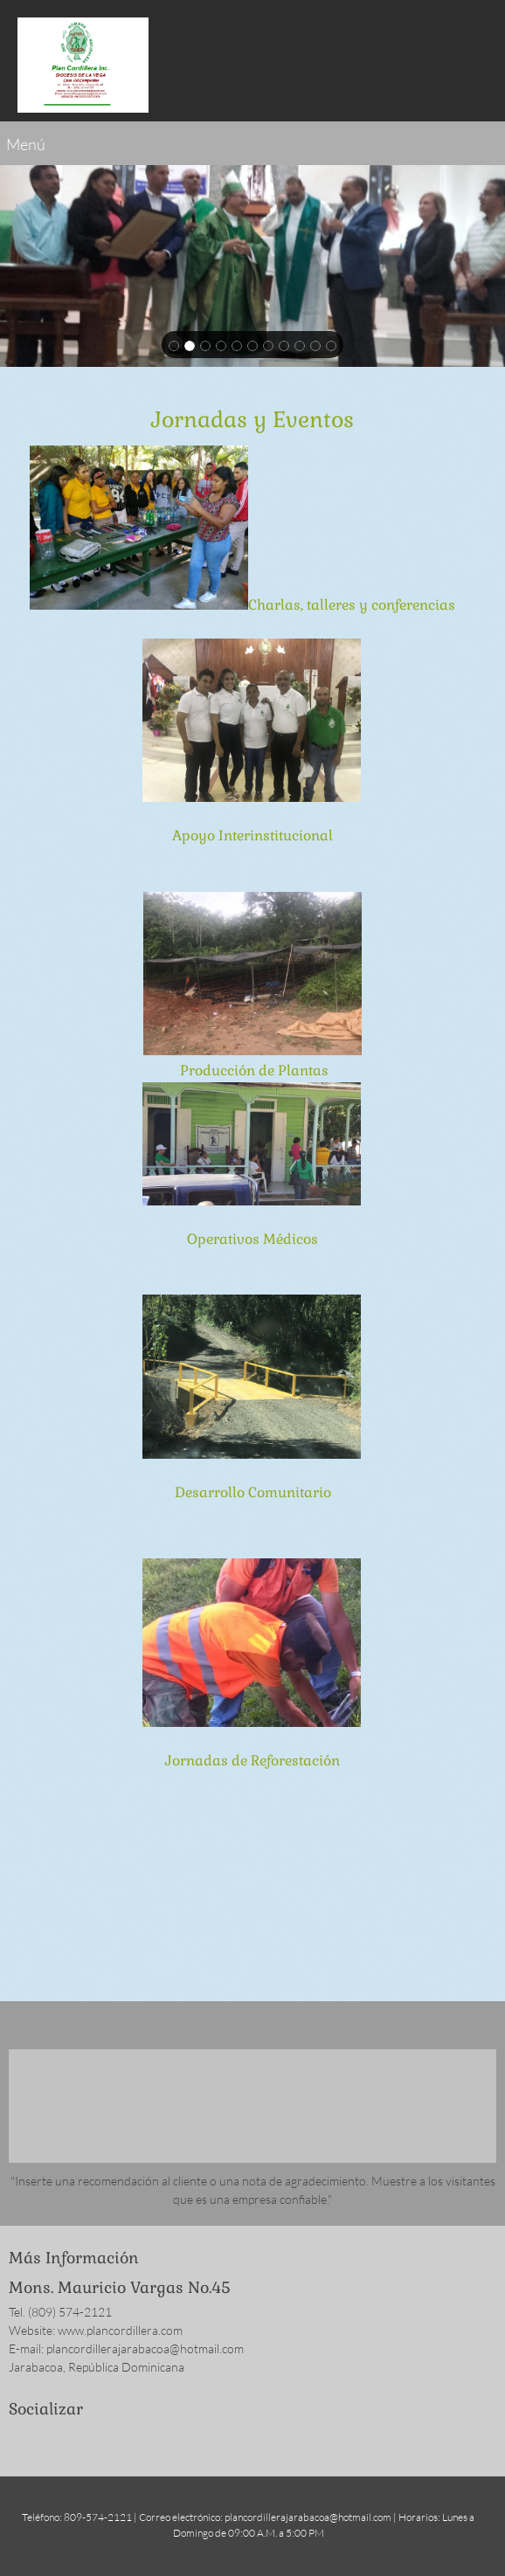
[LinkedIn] (74, 2441)
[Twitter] (48, 2441)
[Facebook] (22, 2441)
